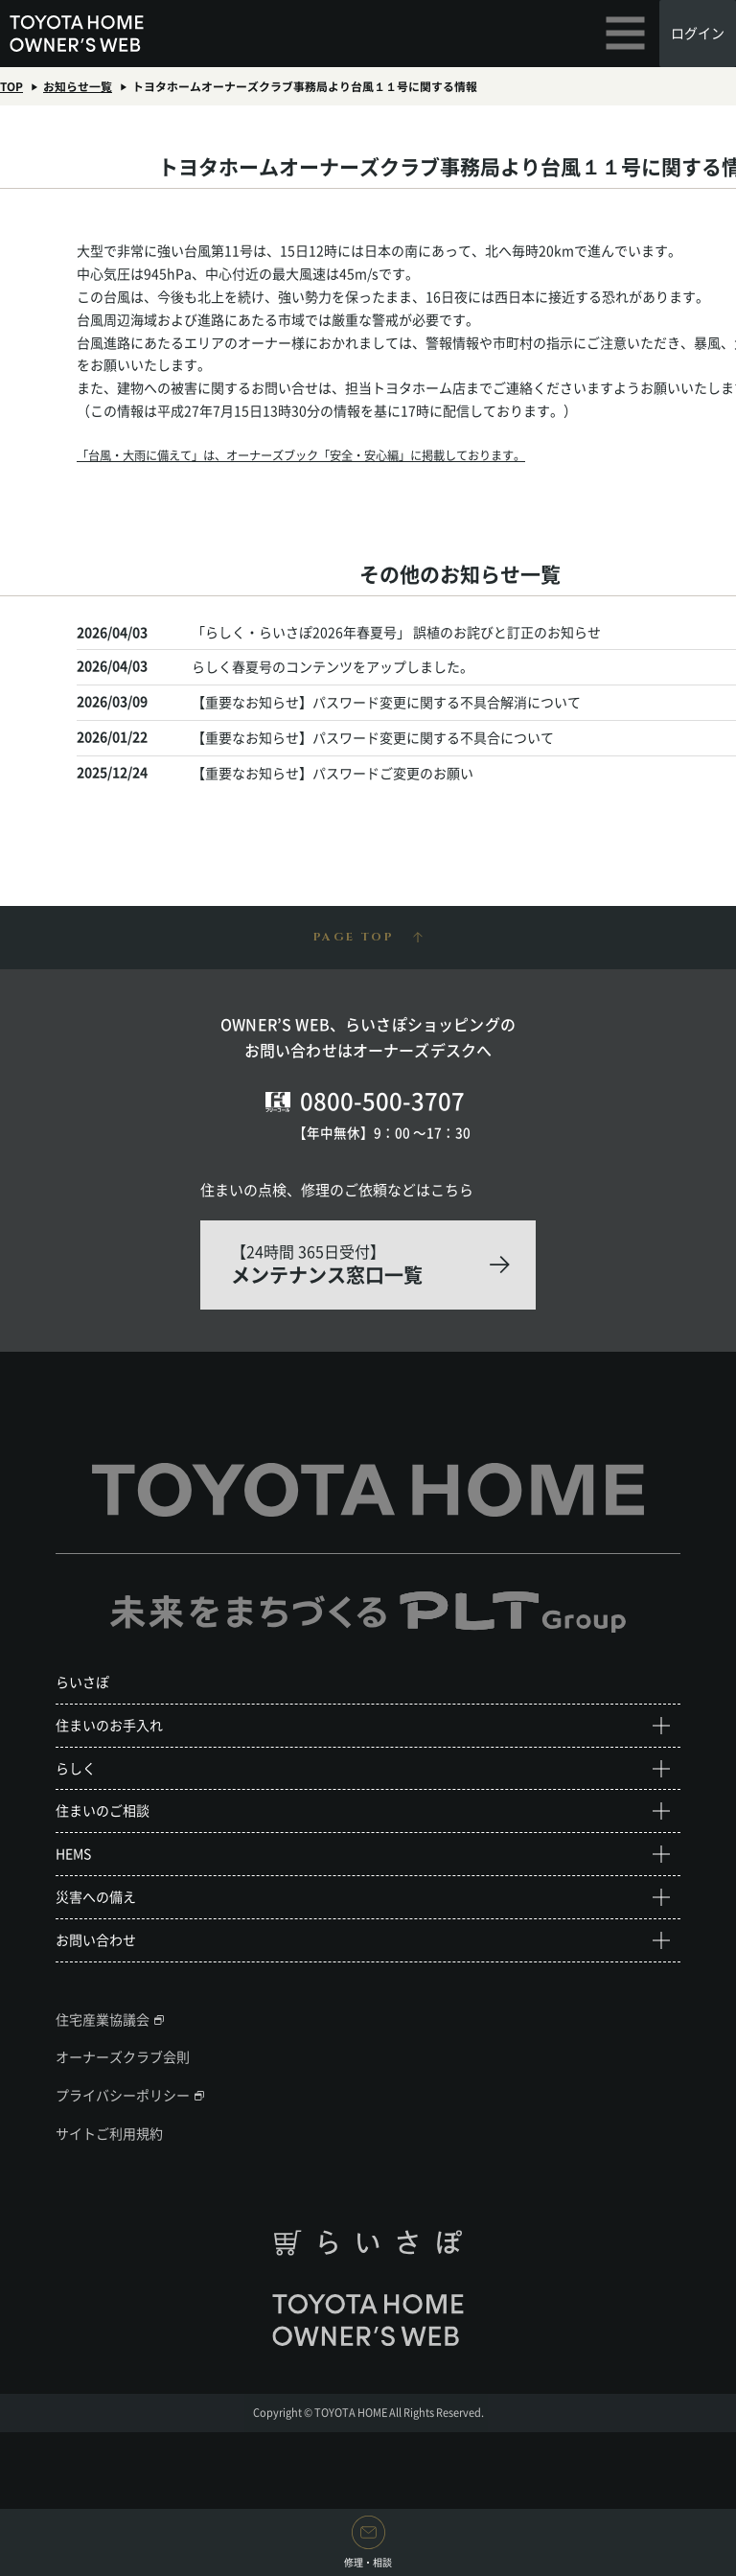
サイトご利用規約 (109, 2133)
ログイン (697, 32)
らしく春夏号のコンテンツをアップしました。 (332, 666)
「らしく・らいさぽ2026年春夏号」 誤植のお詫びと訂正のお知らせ (396, 631)
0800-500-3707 (382, 1100)
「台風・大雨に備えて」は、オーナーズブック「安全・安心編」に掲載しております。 (301, 455)
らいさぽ (82, 1681)
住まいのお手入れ (109, 1724)
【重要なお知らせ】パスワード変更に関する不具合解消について (386, 701)
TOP (11, 86)
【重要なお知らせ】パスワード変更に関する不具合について (373, 737)
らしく (76, 1767)
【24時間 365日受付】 (368, 1264)
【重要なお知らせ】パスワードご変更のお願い (332, 772)
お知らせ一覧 (77, 86)
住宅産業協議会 (103, 2019)
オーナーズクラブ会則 (123, 2056)
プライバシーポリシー (123, 2094)
